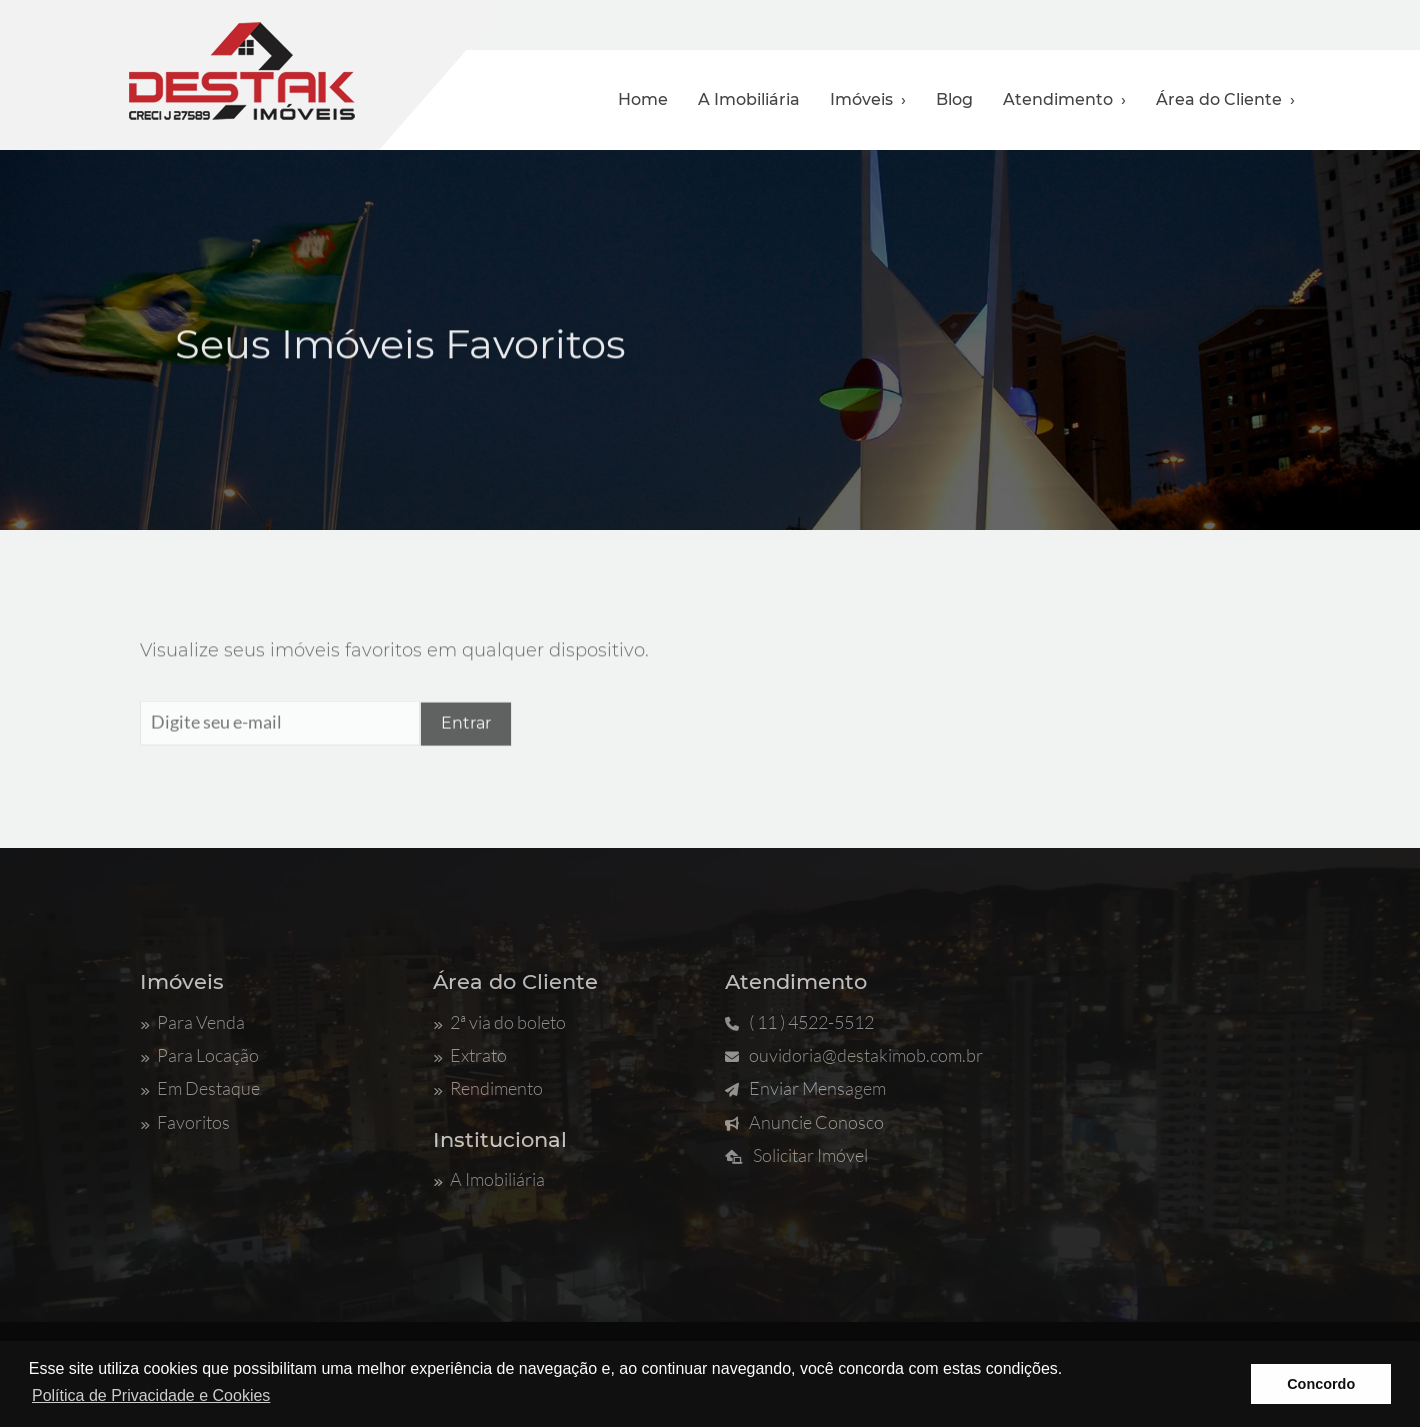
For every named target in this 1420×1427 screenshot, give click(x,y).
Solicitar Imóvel (796, 1155)
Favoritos (185, 1122)
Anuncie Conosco (804, 1122)
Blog (954, 99)
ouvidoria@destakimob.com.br (854, 1055)
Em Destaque (200, 1088)
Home (643, 99)
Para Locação (199, 1055)
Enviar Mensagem (805, 1088)
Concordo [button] (1321, 1384)
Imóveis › (868, 99)
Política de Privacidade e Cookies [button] (151, 1395)
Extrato (470, 1055)
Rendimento (488, 1088)
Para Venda (192, 1022)
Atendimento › (1064, 99)
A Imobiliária (749, 99)
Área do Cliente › (1225, 99)
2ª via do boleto (499, 1022)
